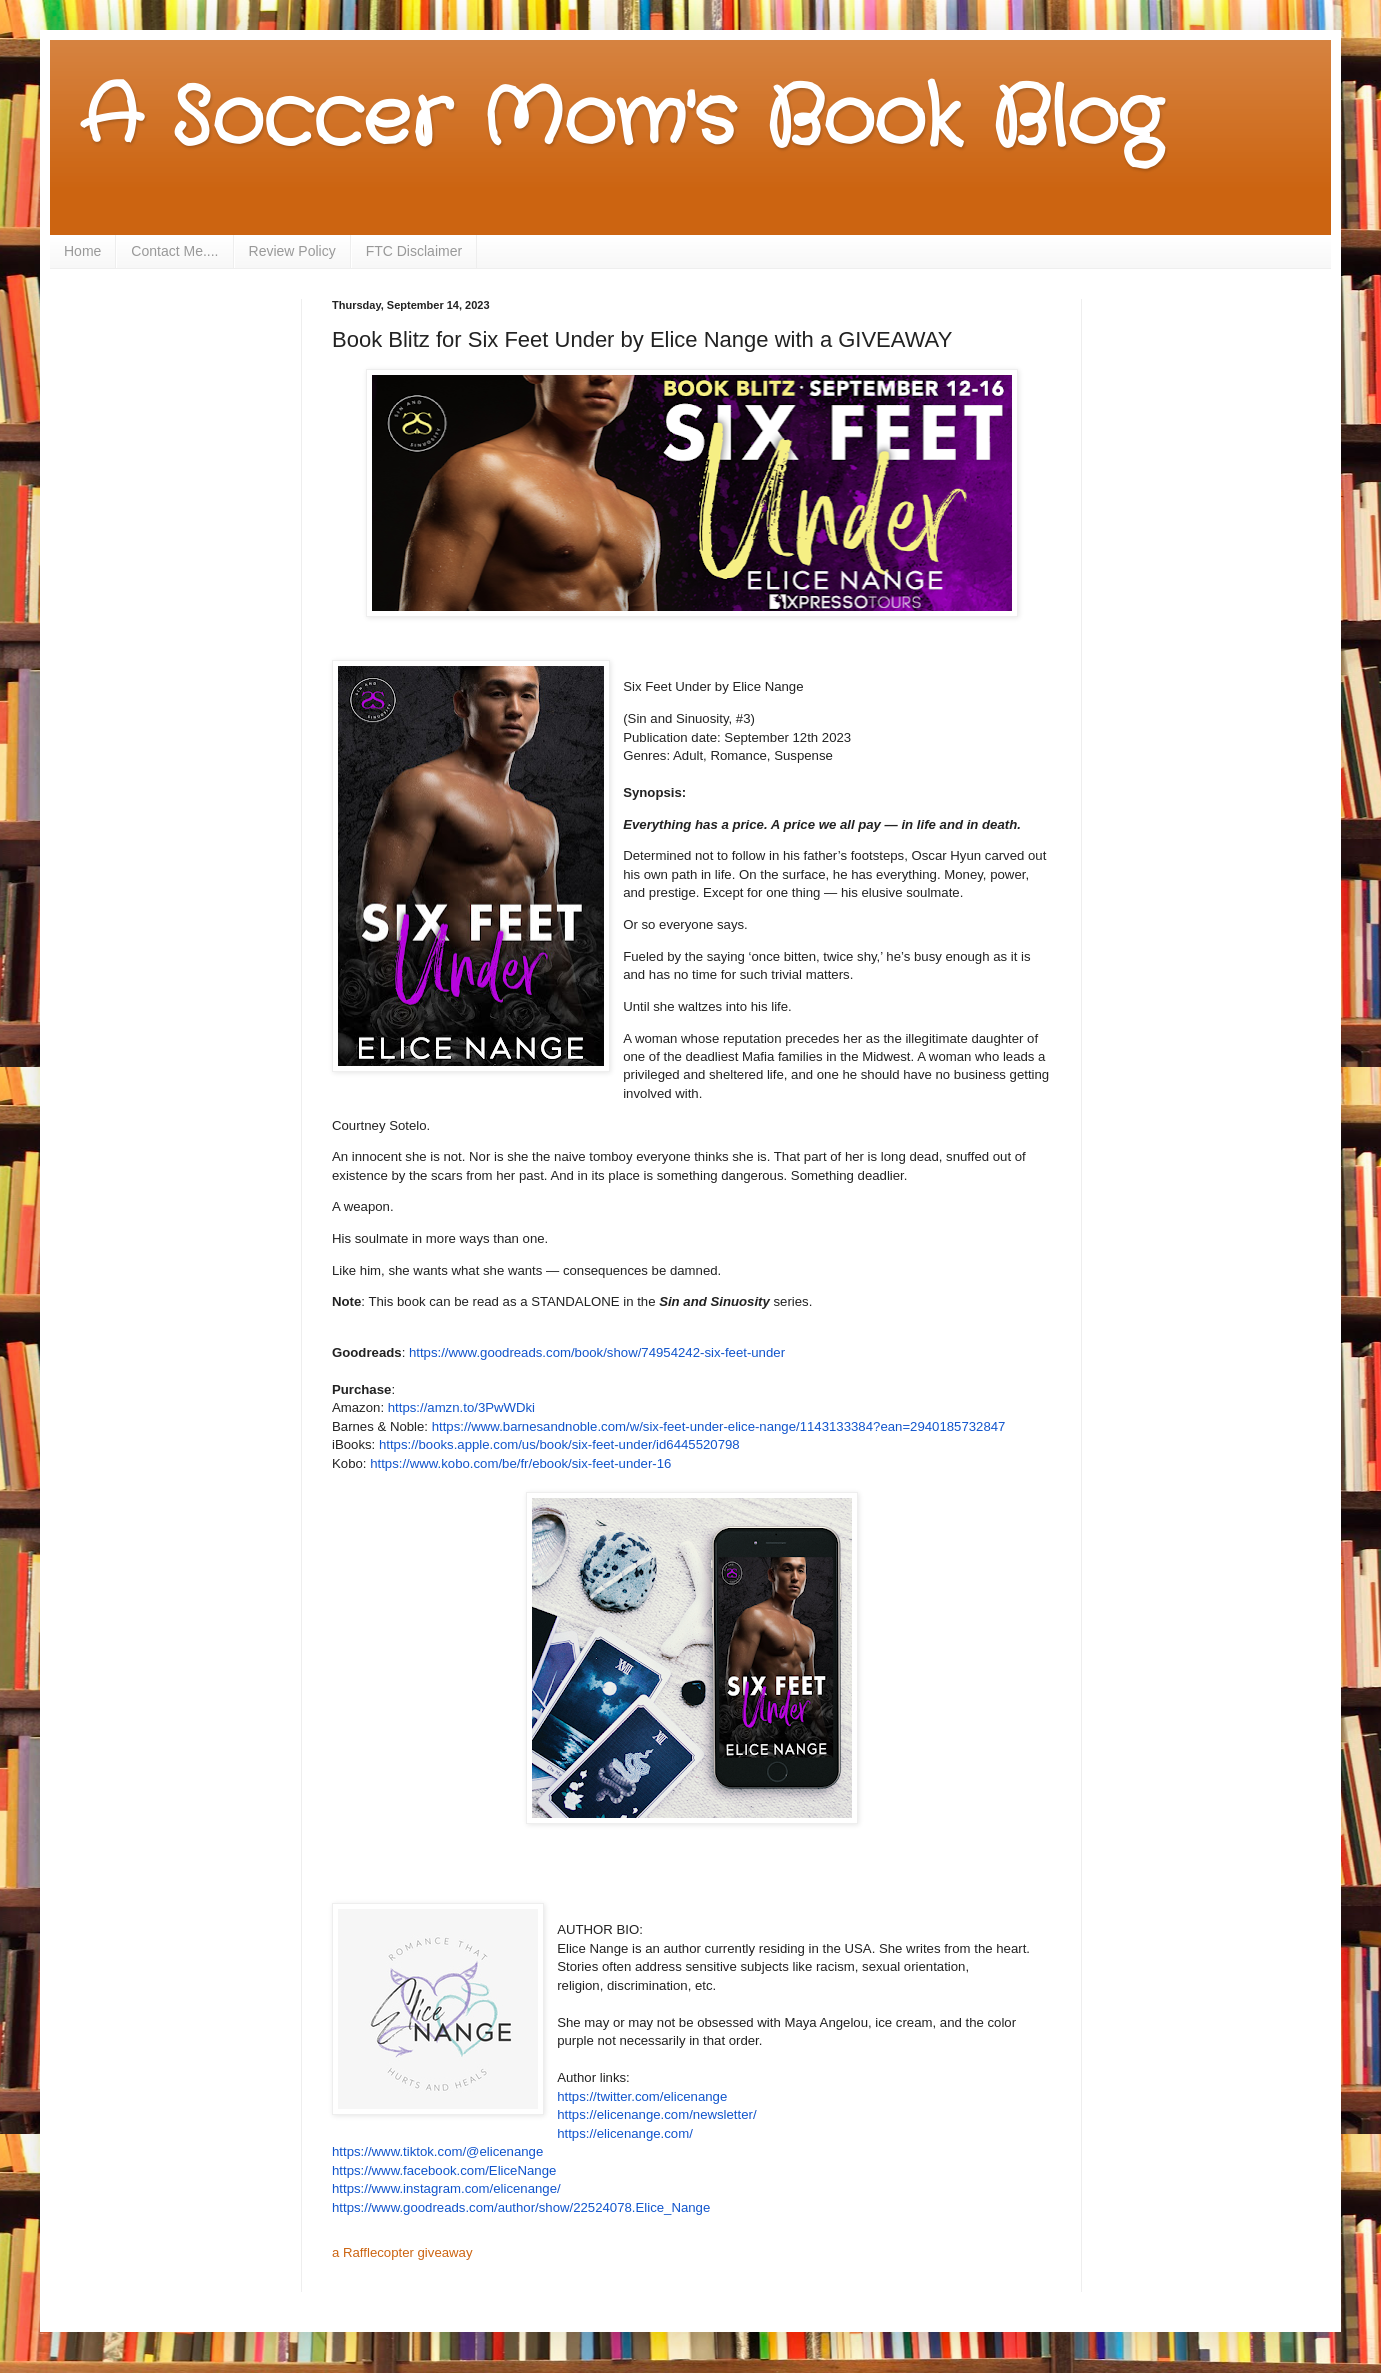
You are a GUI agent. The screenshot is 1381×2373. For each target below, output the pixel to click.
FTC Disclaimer (414, 251)
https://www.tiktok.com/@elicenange (437, 2151)
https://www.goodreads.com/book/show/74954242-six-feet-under (597, 1352)
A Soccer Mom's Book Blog (620, 120)
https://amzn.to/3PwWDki (461, 1407)
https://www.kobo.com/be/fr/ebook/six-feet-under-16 (520, 1463)
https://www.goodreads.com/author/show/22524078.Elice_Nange (521, 2207)
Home (82, 251)
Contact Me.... (174, 251)
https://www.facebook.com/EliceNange (444, 2170)
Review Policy (292, 251)
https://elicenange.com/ (625, 2133)
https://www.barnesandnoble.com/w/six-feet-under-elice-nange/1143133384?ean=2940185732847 (719, 1426)
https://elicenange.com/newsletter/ (656, 2114)
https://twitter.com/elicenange (642, 2096)
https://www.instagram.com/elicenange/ (446, 2188)
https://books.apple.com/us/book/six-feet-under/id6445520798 (559, 1444)
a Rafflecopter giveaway (402, 2252)
